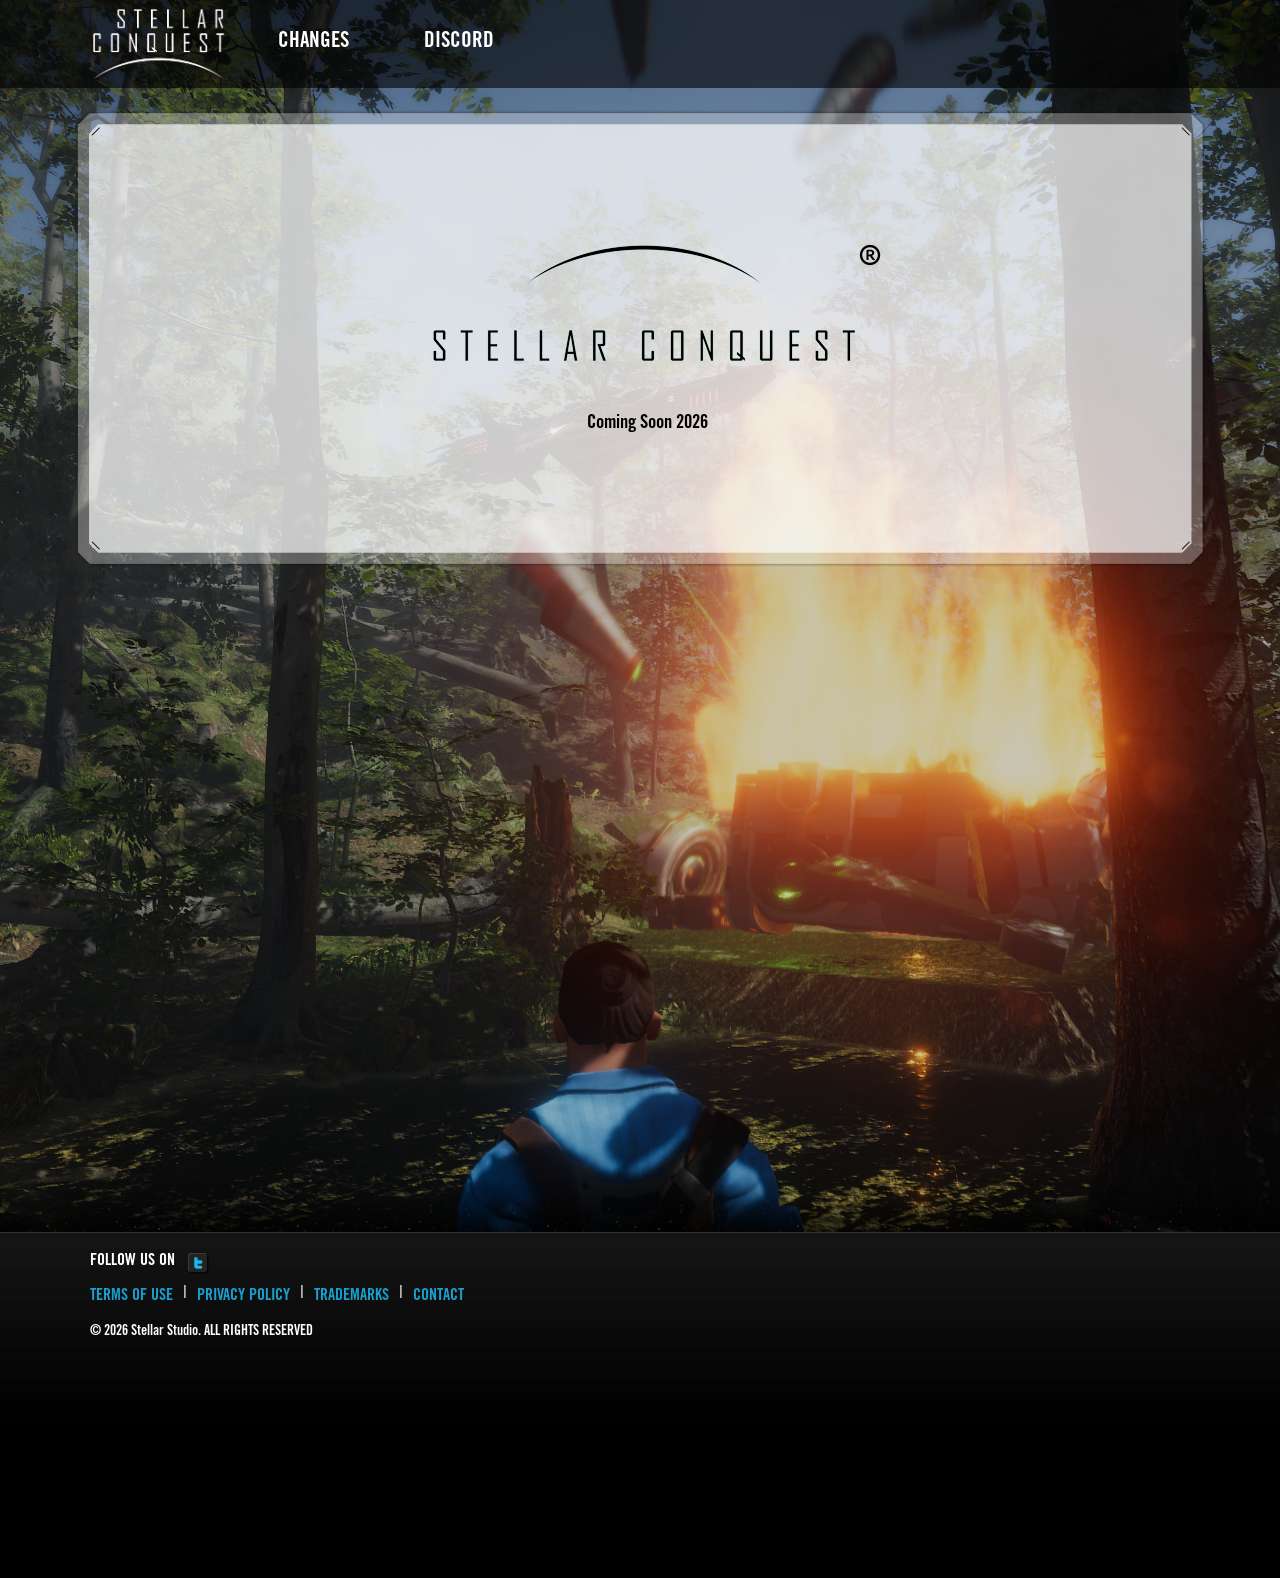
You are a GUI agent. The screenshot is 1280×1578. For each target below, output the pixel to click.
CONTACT (438, 1296)
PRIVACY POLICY (243, 1296)
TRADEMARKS (351, 1296)
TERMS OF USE (131, 1296)
